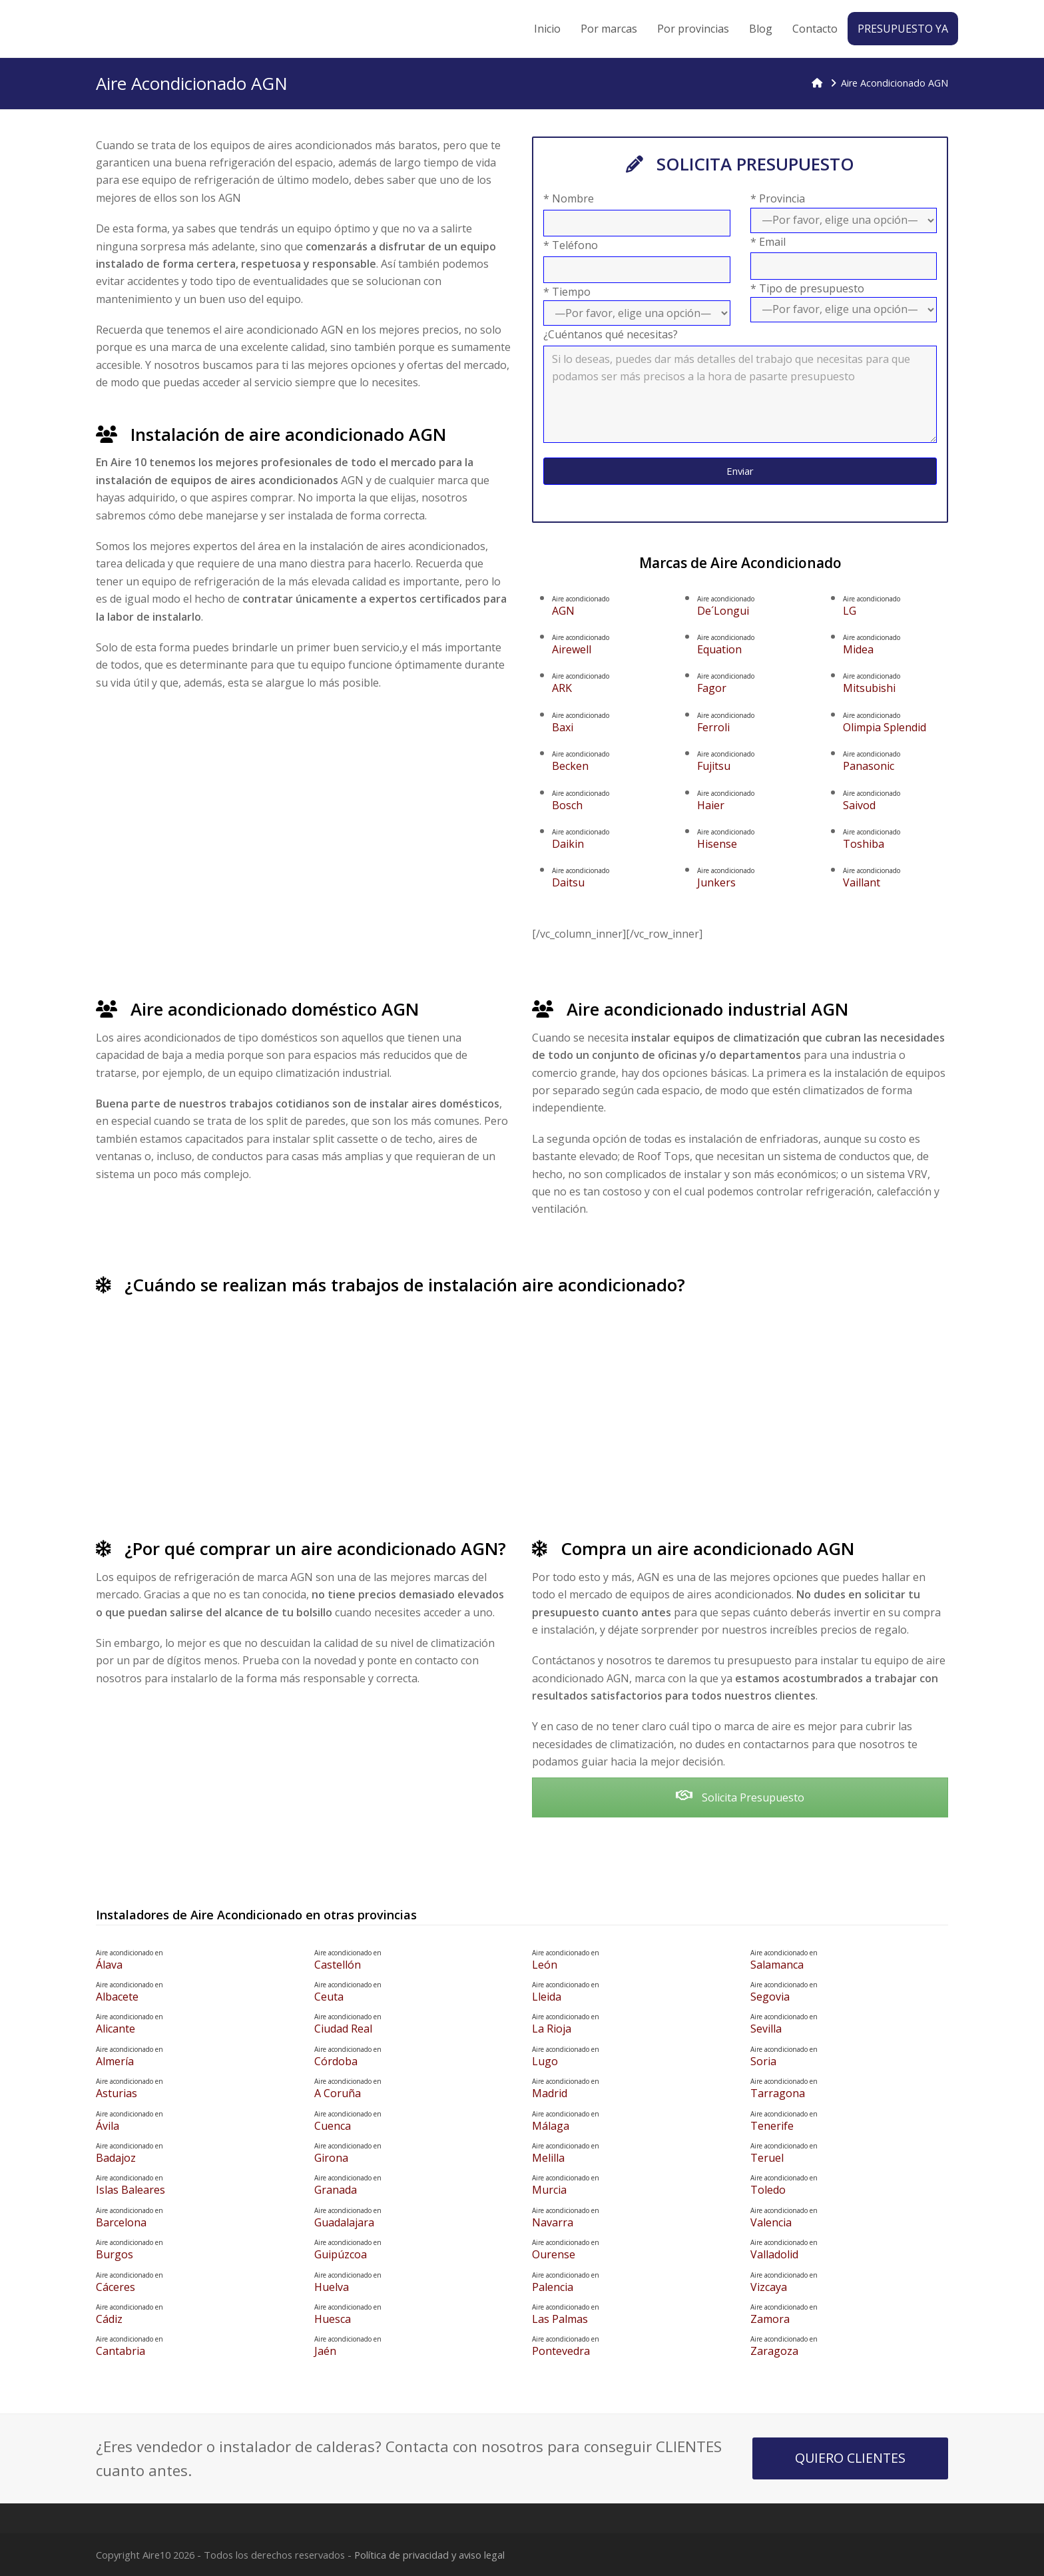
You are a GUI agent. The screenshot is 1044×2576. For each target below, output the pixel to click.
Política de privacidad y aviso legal (429, 2554)
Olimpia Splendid (895, 723)
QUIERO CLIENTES (850, 2458)
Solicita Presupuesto (740, 1797)
